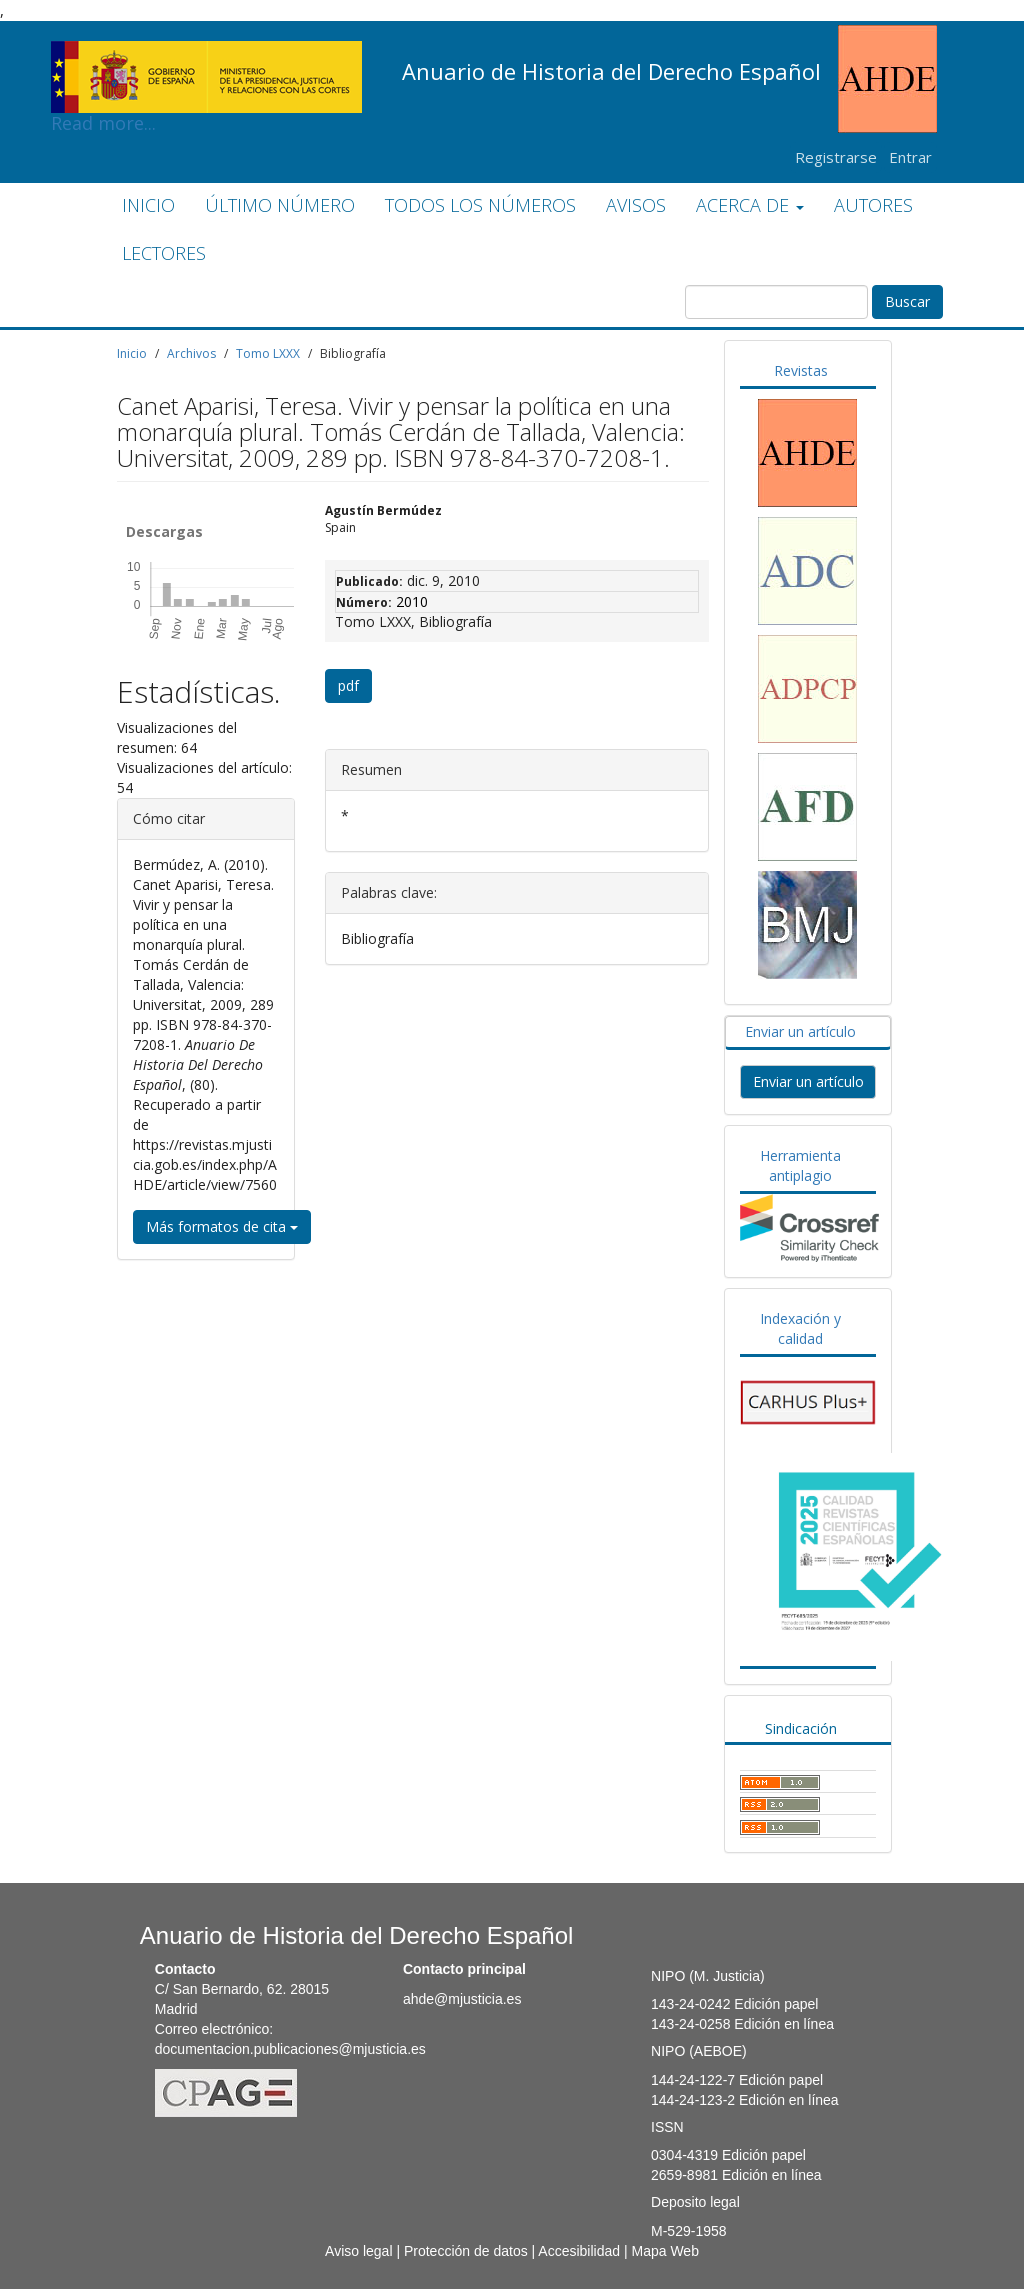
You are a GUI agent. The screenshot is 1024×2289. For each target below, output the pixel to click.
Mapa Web (664, 2251)
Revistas (801, 370)
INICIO (148, 205)
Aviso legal (358, 2251)
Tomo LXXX (268, 353)
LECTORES (164, 253)
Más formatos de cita (222, 1226)
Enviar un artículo (800, 1031)
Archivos (191, 353)
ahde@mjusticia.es (462, 1999)
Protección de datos (466, 2251)
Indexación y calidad (800, 1328)
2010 (412, 601)
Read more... (206, 56)
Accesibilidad (579, 2251)
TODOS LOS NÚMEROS (480, 205)
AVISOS (636, 205)
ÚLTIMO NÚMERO (280, 205)
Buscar (907, 301)
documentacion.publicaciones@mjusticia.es (290, 2049)
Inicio (132, 353)
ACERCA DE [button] (750, 205)
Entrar (910, 157)
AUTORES (873, 205)
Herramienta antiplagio (800, 1165)
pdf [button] (348, 685)
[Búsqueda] (776, 302)
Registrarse (836, 157)
